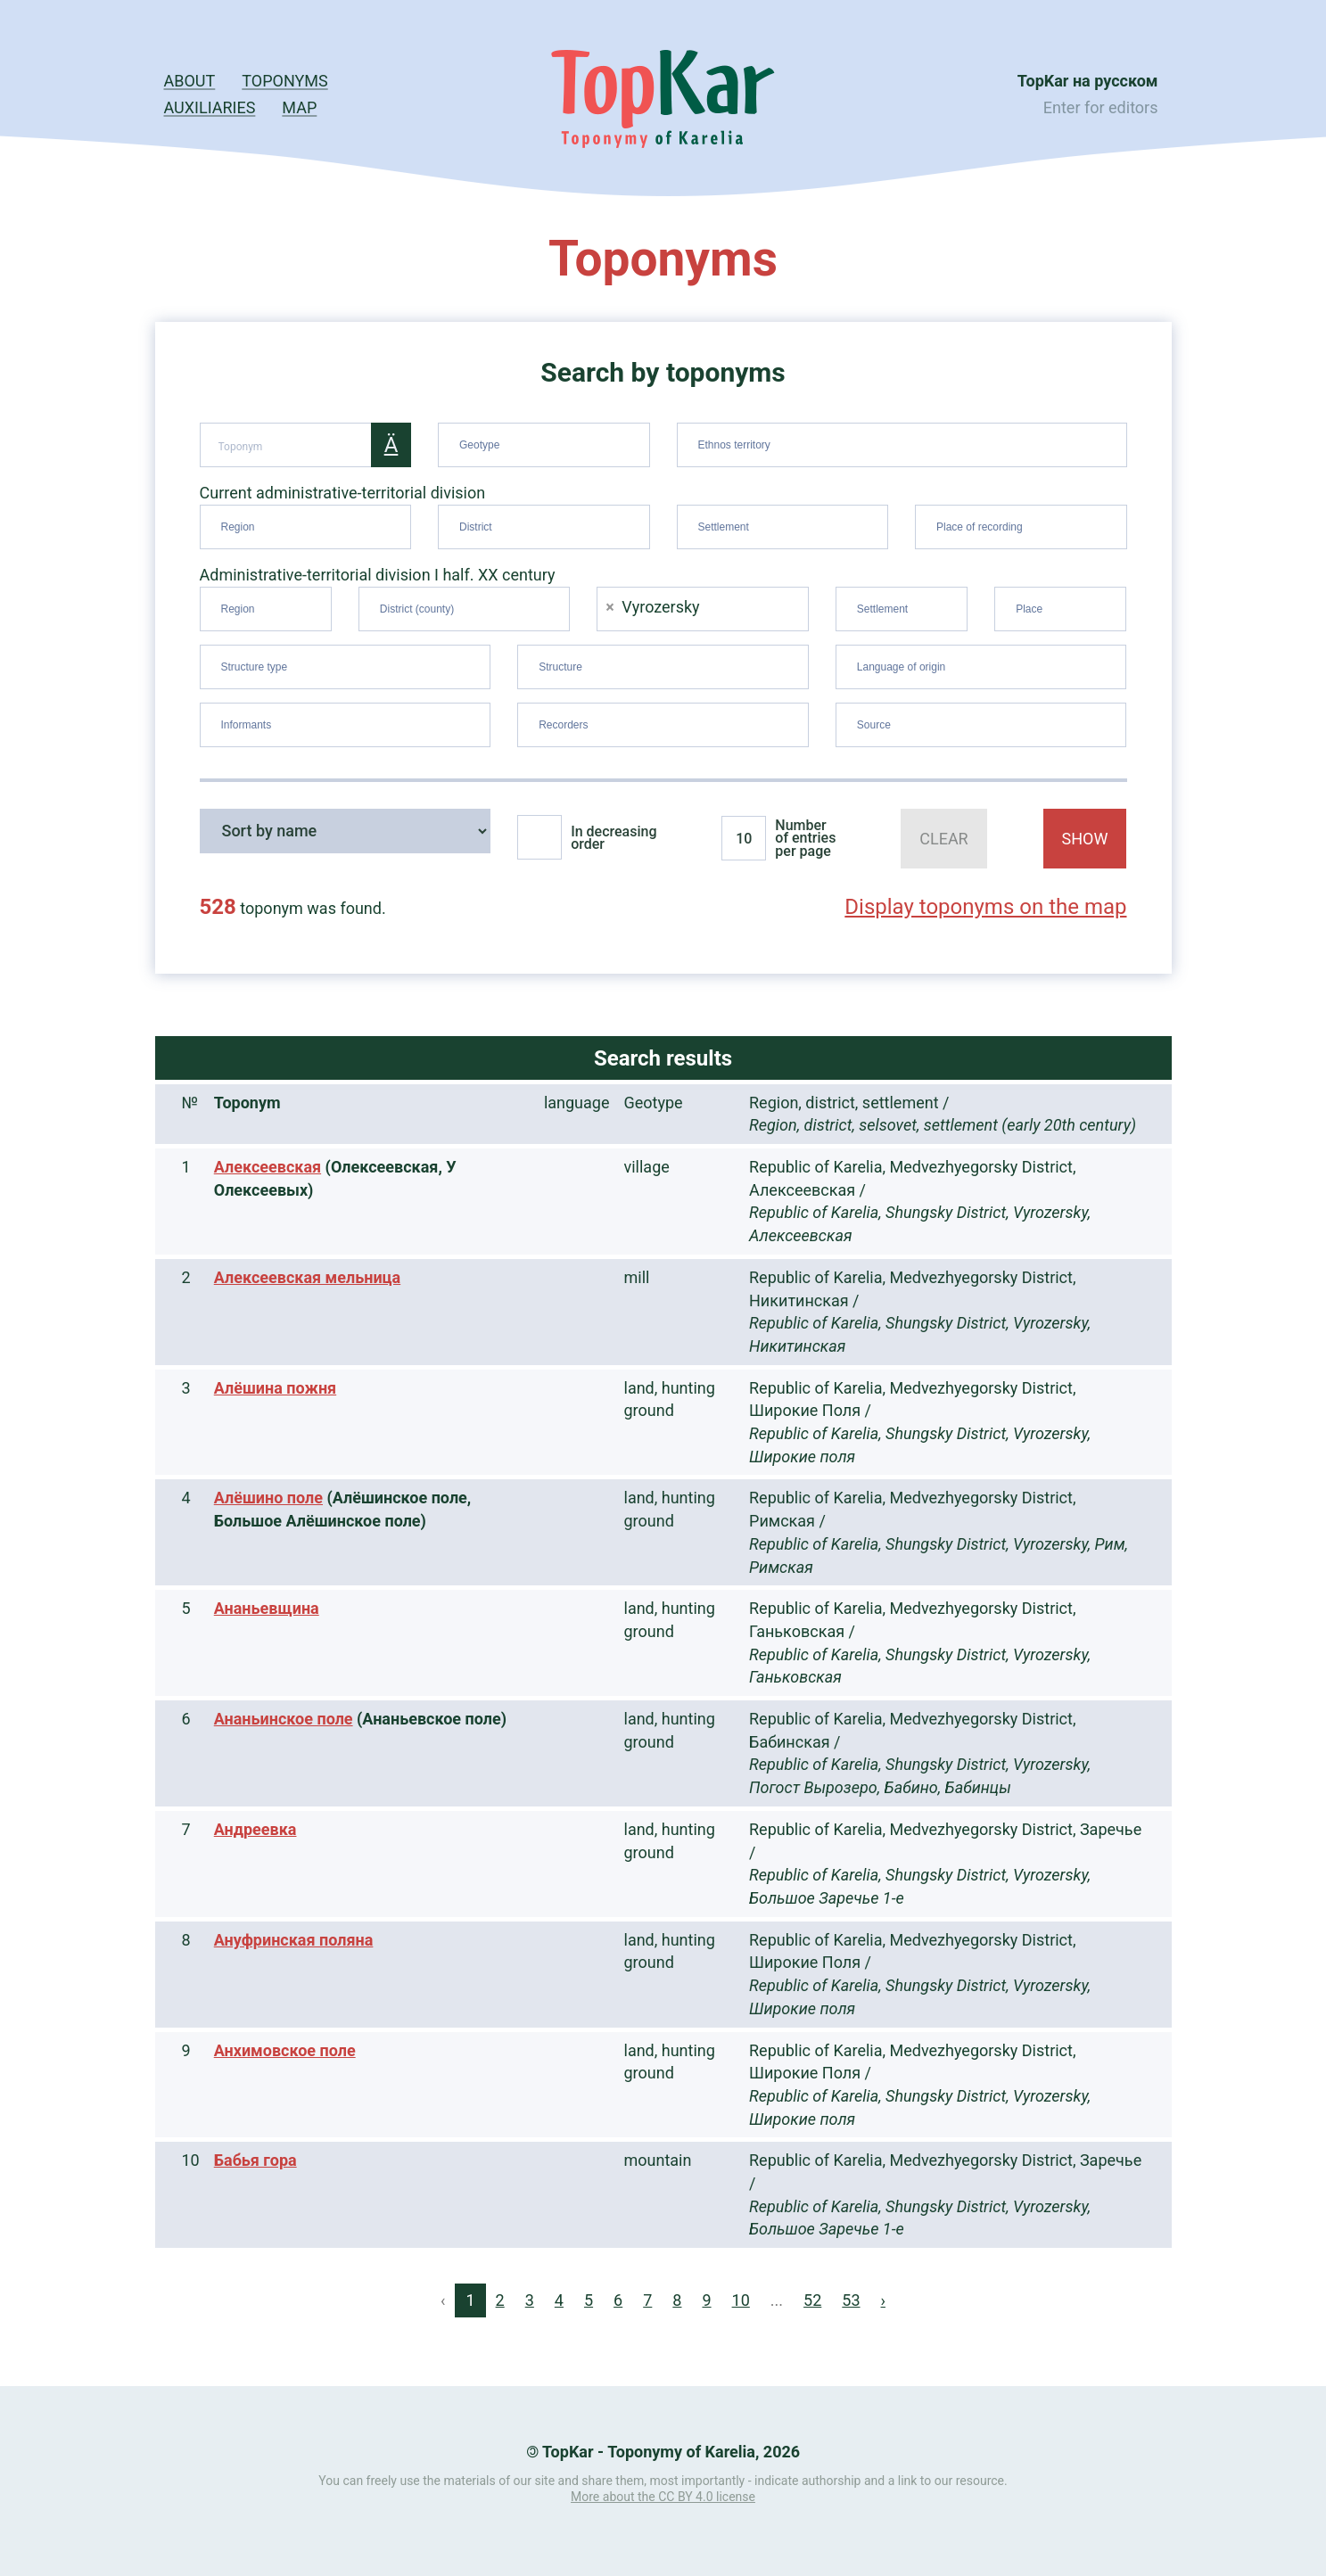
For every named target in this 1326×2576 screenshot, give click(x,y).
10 (741, 2300)
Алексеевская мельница (307, 1277)
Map (299, 107)
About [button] (190, 80)
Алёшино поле (268, 1497)
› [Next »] (883, 2300)
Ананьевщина (266, 1608)
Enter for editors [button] (1100, 107)
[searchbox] (546, 441)
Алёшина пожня (275, 1388)
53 (851, 2300)
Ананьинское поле (283, 1718)
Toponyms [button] (284, 80)
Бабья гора (255, 2160)
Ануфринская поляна (294, 1939)
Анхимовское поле (285, 2050)
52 (812, 2300)
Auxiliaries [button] (210, 107)
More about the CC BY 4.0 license (663, 2497)
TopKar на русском (1087, 80)
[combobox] (544, 445)
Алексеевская (267, 1166)
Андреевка (255, 1829)
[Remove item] (610, 607)
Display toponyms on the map (985, 906)
